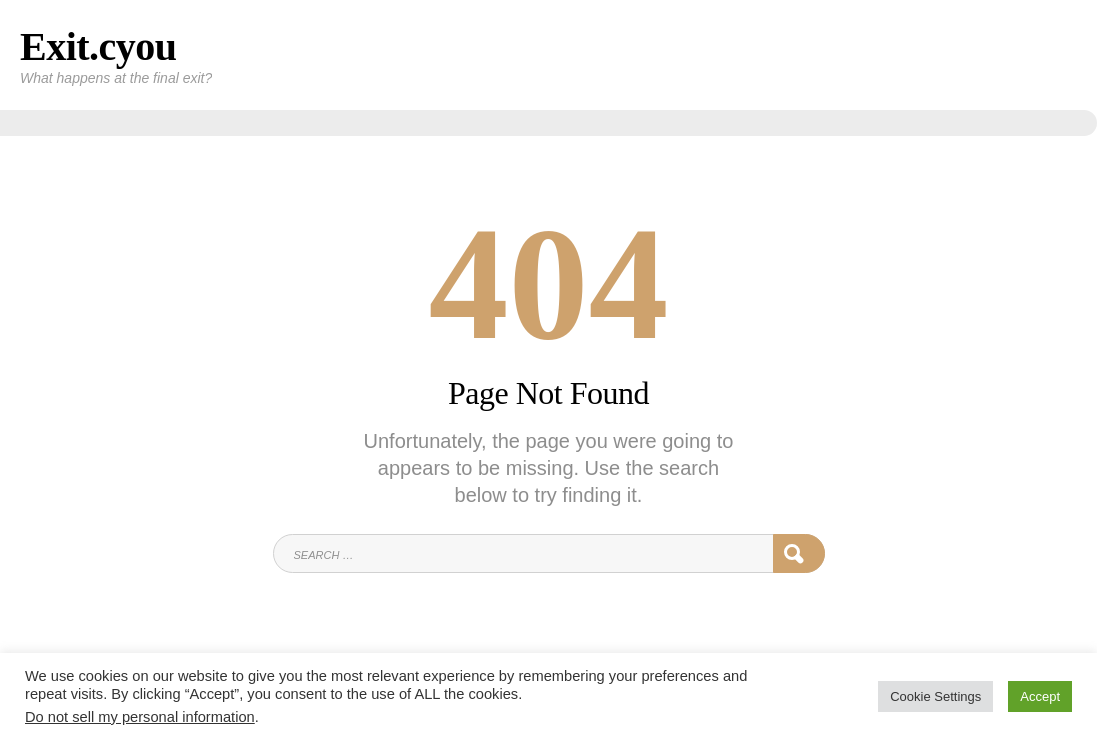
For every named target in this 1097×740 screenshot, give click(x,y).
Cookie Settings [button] (935, 696)
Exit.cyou (98, 46)
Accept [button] (1040, 696)
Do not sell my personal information (140, 717)
